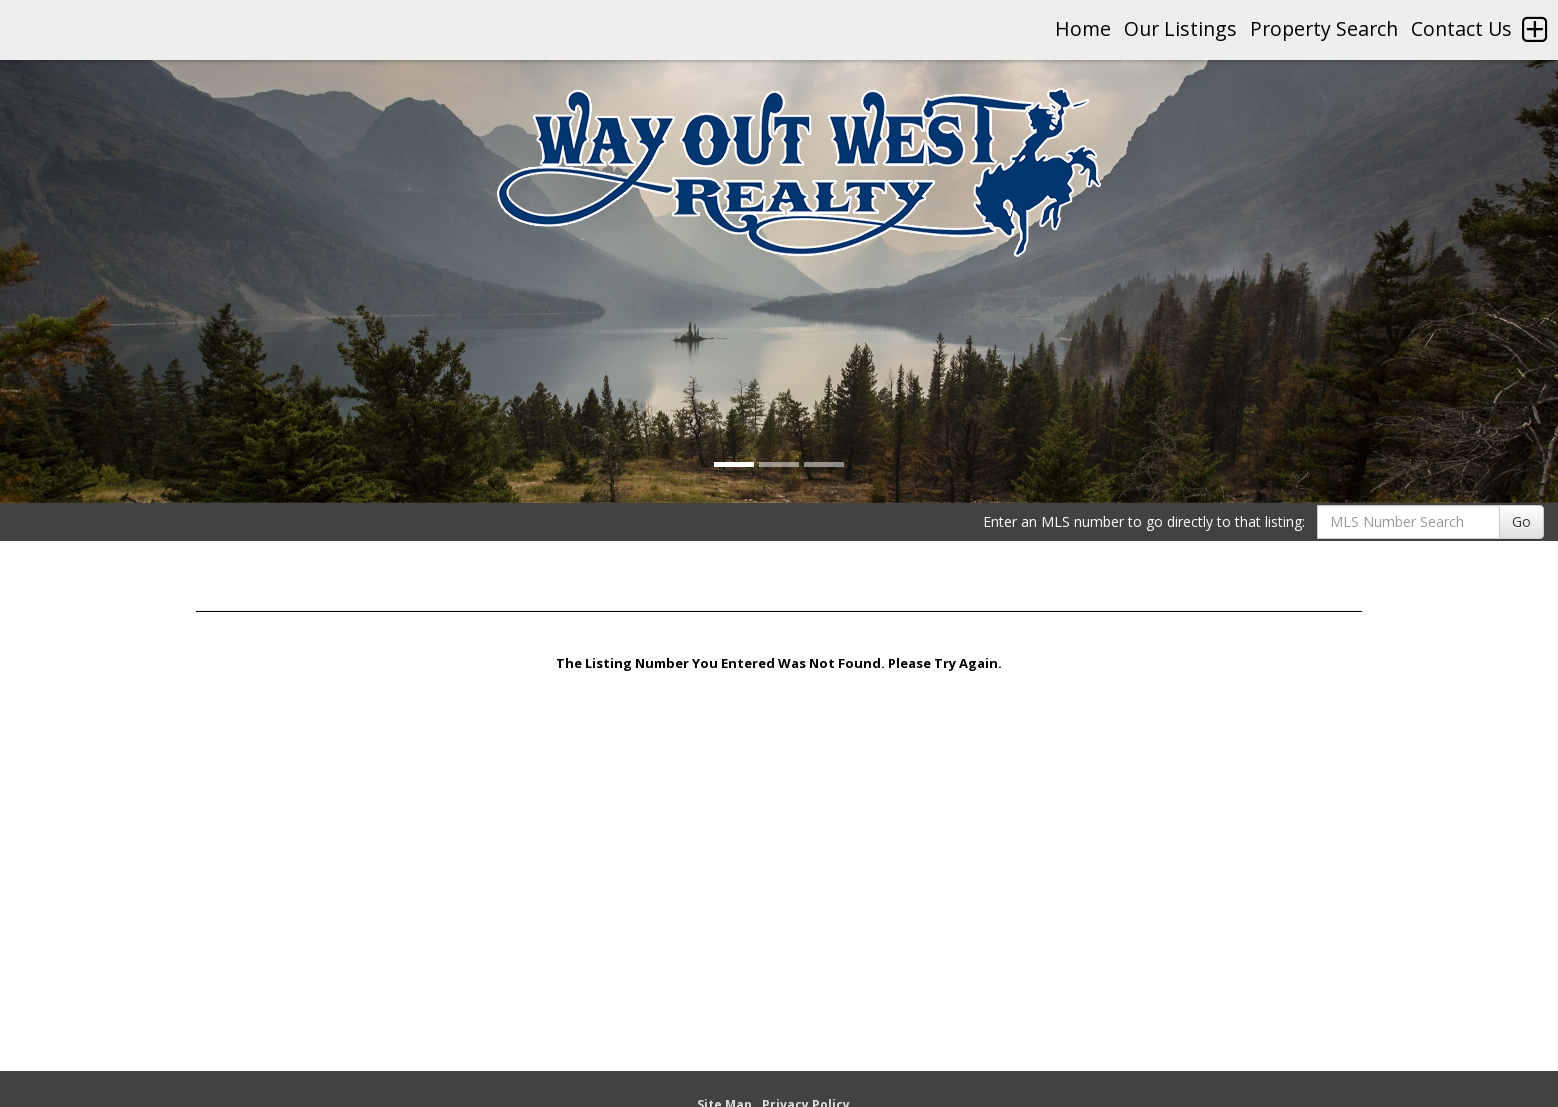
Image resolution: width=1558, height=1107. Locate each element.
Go (1521, 521)
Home (1083, 28)
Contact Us (1461, 28)
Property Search (1324, 28)
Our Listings (1180, 28)
